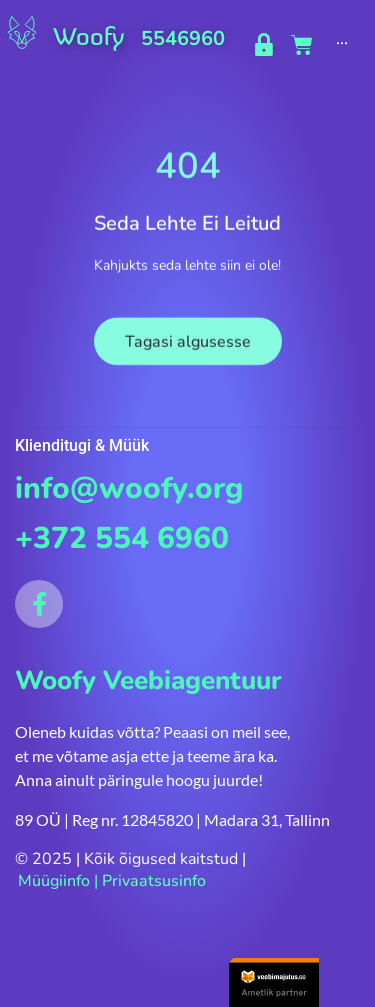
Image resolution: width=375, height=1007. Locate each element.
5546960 (183, 38)
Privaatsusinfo (154, 881)
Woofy (88, 36)
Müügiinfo (54, 881)
